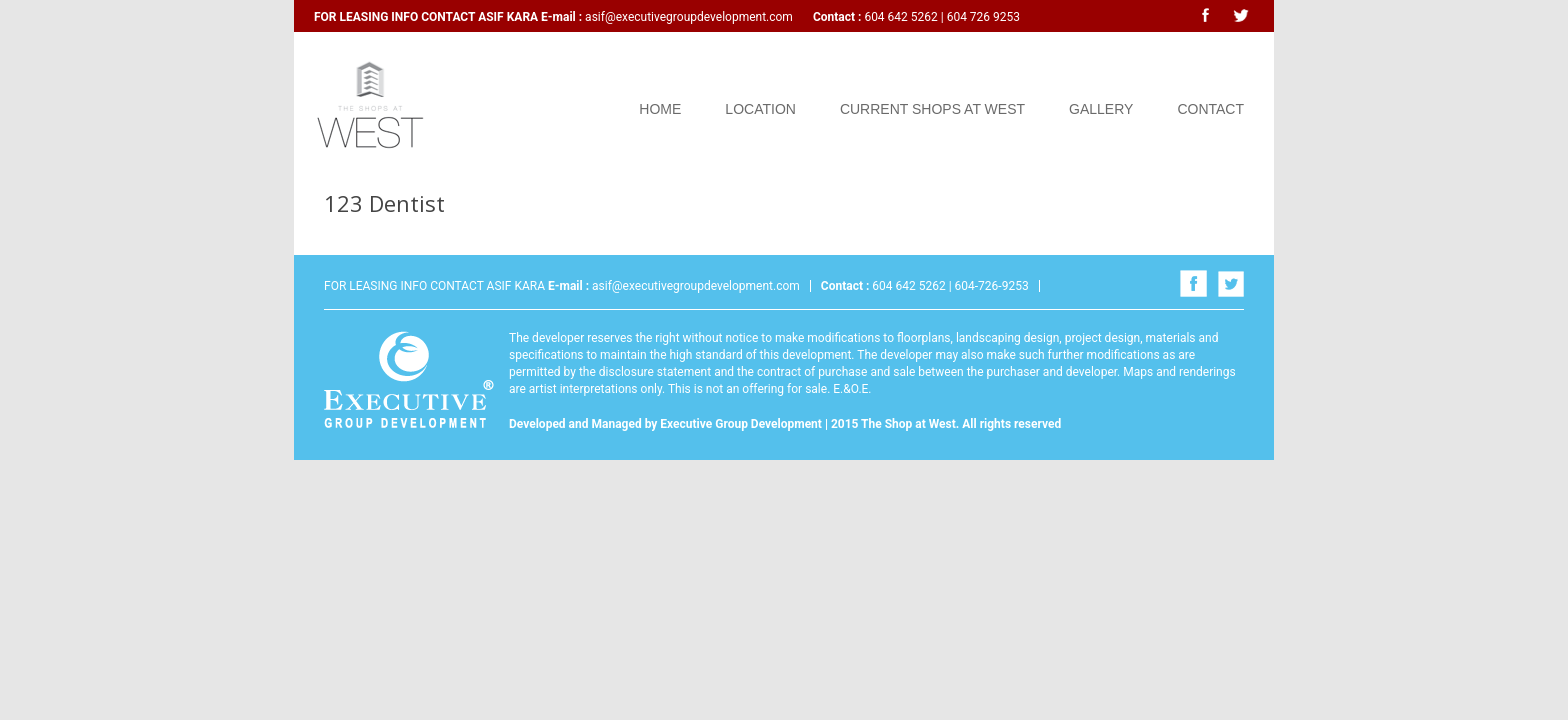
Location (760, 109)
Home (660, 109)
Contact (1210, 109)
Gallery (1101, 109)
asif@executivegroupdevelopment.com (689, 17)
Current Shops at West (932, 109)
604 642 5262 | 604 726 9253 (940, 17)
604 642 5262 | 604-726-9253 (948, 286)
